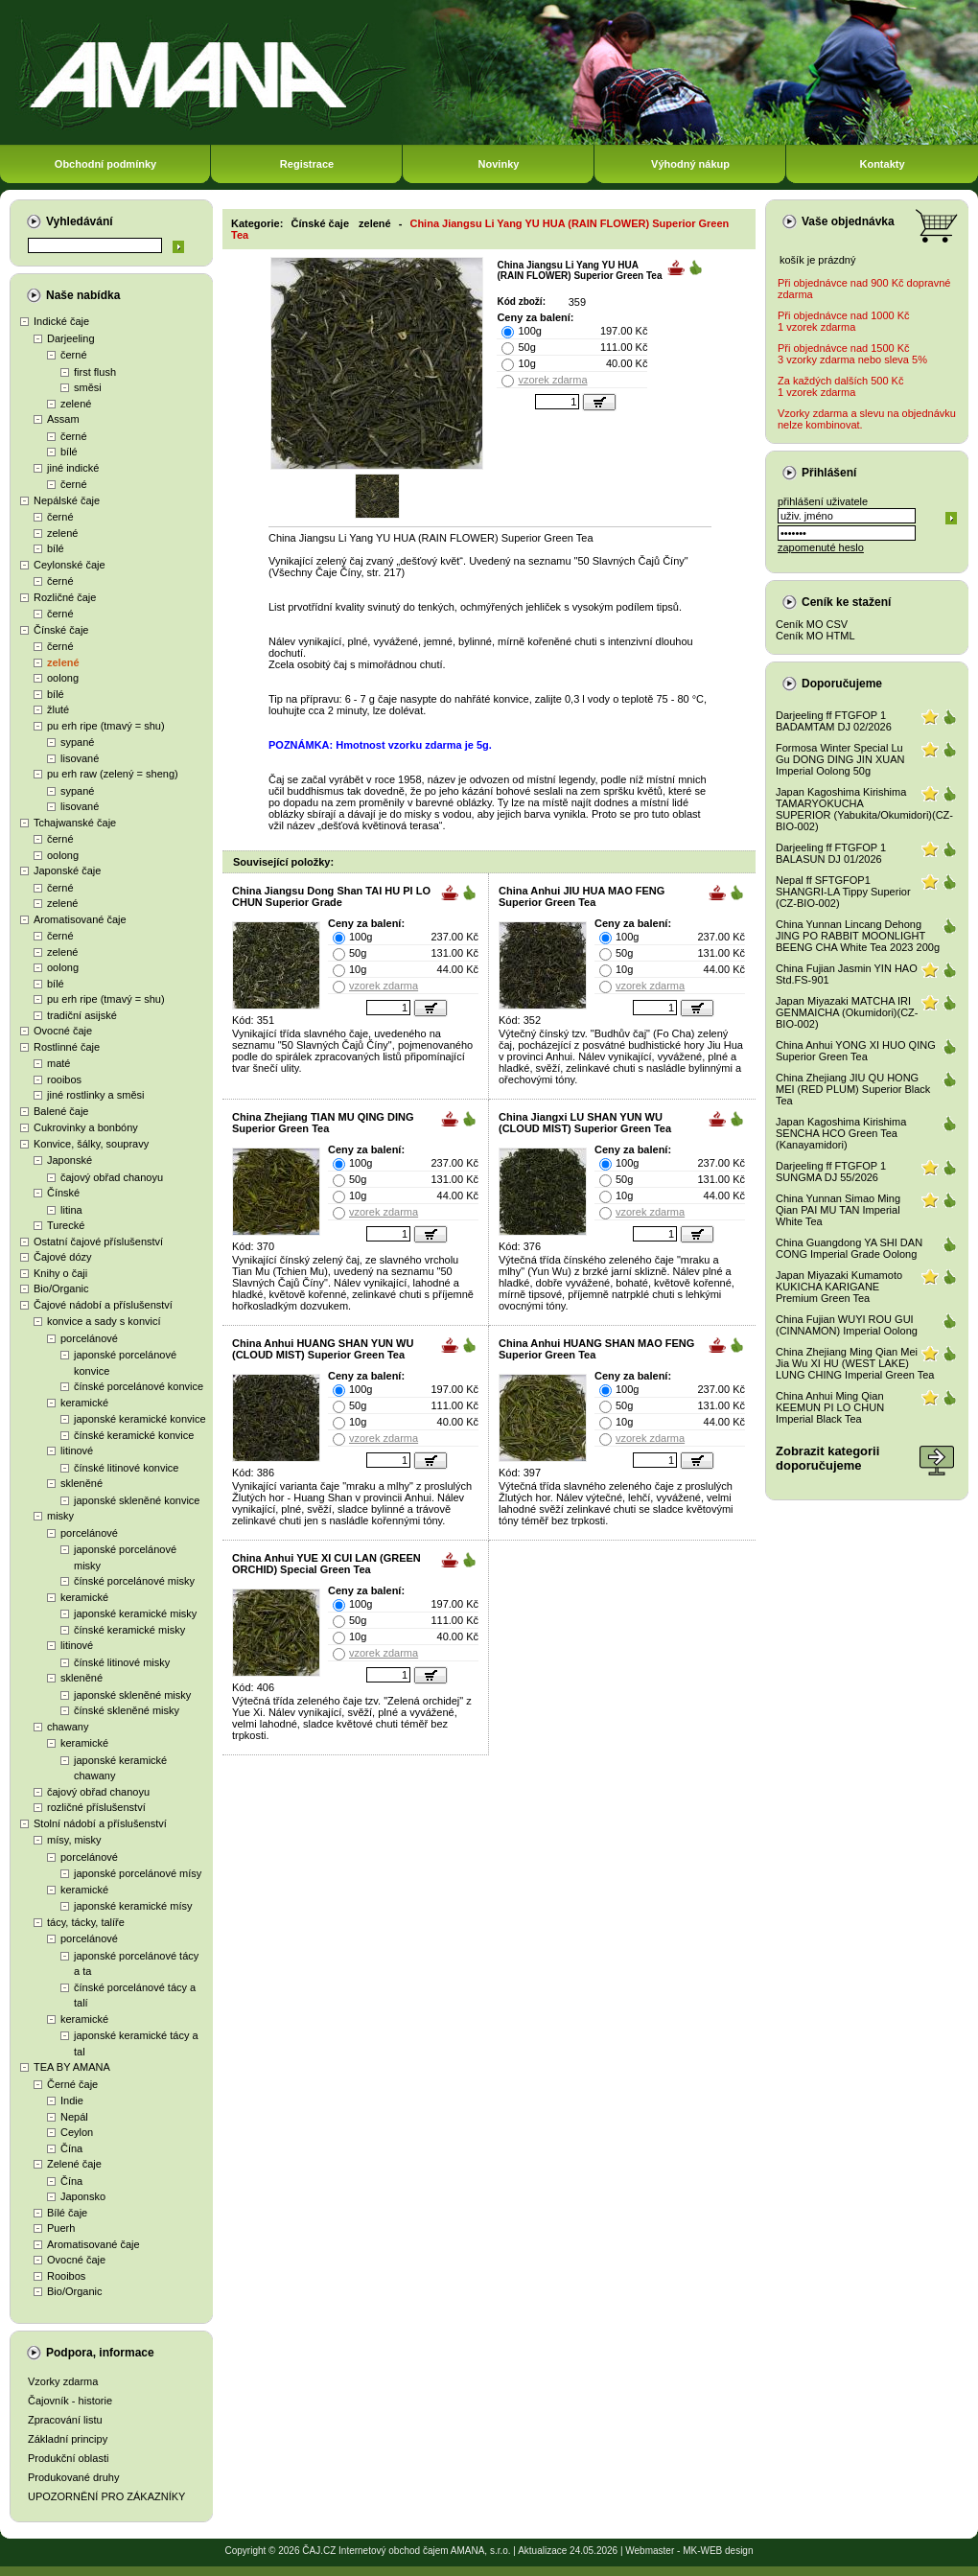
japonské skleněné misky (132, 1695)
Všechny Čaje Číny (316, 572)
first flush (95, 372)
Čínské (63, 1192)
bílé (69, 451)
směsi (88, 387)
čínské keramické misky (129, 1630)
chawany (67, 1726)
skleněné (81, 1483)
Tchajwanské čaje (75, 822)
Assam (63, 419)
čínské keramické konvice (134, 1435)
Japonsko (82, 2196)
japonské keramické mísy (133, 1906)
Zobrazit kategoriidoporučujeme (827, 1458)
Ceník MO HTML (815, 635)
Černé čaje (72, 2084)
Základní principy (67, 2439)
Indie (71, 2100)
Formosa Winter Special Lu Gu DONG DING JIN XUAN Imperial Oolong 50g (840, 759)
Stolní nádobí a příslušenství (100, 1823)
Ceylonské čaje (69, 564)
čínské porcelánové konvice (138, 1386)
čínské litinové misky (122, 1662)
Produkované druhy (73, 2477)
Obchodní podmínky (105, 164)
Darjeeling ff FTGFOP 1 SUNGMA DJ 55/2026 (831, 1171)
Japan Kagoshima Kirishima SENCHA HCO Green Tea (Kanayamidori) (841, 1133)
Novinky (499, 164)
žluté (58, 709)
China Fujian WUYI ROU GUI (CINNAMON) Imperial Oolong (847, 1324)
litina (71, 1210)
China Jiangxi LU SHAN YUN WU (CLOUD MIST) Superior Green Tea (585, 1122)
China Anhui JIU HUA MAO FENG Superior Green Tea (581, 896)
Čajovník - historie (70, 2400)
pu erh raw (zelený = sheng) (112, 773)
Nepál (74, 2117)
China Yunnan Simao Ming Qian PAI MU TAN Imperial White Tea (838, 1210)
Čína (71, 2148)
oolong (63, 678)
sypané (77, 742)
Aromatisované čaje (80, 919)
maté (58, 1063)
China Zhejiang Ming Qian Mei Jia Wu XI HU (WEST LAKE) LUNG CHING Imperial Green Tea (855, 1363)
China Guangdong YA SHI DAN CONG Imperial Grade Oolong (849, 1248)
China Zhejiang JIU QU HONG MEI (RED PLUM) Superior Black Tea (853, 1089)
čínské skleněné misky (126, 1710)
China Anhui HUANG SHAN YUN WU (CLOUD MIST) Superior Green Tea (322, 1348)
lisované (79, 758)
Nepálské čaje (67, 500)
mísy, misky (74, 1839)
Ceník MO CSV (812, 624)
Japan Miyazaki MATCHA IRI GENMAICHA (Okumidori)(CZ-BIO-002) (847, 1012)
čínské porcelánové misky (134, 1581)
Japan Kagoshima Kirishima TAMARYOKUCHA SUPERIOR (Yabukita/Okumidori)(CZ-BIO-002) (864, 809)
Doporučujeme (842, 683)
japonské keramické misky (135, 1613)
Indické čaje (61, 321)
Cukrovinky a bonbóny (86, 1127)
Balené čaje (61, 1111)
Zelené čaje (74, 2164)
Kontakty (881, 164)
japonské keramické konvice (140, 1419)
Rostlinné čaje (67, 1047)
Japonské (69, 1160)
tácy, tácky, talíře (86, 1922)
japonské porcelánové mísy (137, 1873)
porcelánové (89, 1338)
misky (60, 1515)
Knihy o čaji (60, 1273)
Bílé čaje (67, 2212)
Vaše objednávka (848, 221)
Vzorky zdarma (63, 2381)
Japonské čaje (67, 870)
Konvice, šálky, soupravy (91, 1143)
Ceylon (76, 2132)
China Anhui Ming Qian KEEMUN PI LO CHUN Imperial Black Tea (830, 1407)
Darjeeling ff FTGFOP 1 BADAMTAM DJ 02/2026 (834, 720)
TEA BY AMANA (72, 2067)
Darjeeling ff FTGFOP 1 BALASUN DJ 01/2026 (831, 853)
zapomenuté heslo (821, 547)
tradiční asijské (82, 1015)
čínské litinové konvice (126, 1468)
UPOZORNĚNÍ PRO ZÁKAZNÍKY (106, 2496)
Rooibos (66, 2276)
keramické (84, 1402)
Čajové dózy (63, 1257)
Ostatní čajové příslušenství (98, 1241)
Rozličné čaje (65, 597)
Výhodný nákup (690, 164)
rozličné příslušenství (96, 1807)
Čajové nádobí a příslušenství (103, 1305)
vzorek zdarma (552, 379)
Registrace (307, 164)
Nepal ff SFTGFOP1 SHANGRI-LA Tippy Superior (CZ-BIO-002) (843, 891)
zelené (75, 403)
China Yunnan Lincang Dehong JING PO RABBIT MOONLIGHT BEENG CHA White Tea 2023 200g (858, 935)
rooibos (64, 1079)
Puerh (61, 2228)
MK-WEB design (718, 2550)
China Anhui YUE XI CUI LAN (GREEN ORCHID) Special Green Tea (326, 1563)
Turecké (65, 1225)
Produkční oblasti (68, 2458)
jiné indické (73, 468)
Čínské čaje (61, 630)
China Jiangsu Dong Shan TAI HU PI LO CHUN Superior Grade (331, 896)
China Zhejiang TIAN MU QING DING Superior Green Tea (322, 1122)
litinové (76, 1450)
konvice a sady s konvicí (104, 1321)
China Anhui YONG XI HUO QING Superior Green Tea (856, 1050)
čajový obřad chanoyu (111, 1177)
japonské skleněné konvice (136, 1500)
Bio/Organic (61, 1288)
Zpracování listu (65, 2419)
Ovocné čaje (63, 1030)
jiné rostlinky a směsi (95, 1095)
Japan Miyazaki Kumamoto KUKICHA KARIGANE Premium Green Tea (839, 1286)
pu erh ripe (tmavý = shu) (106, 725)
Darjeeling (71, 338)
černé (73, 354)
